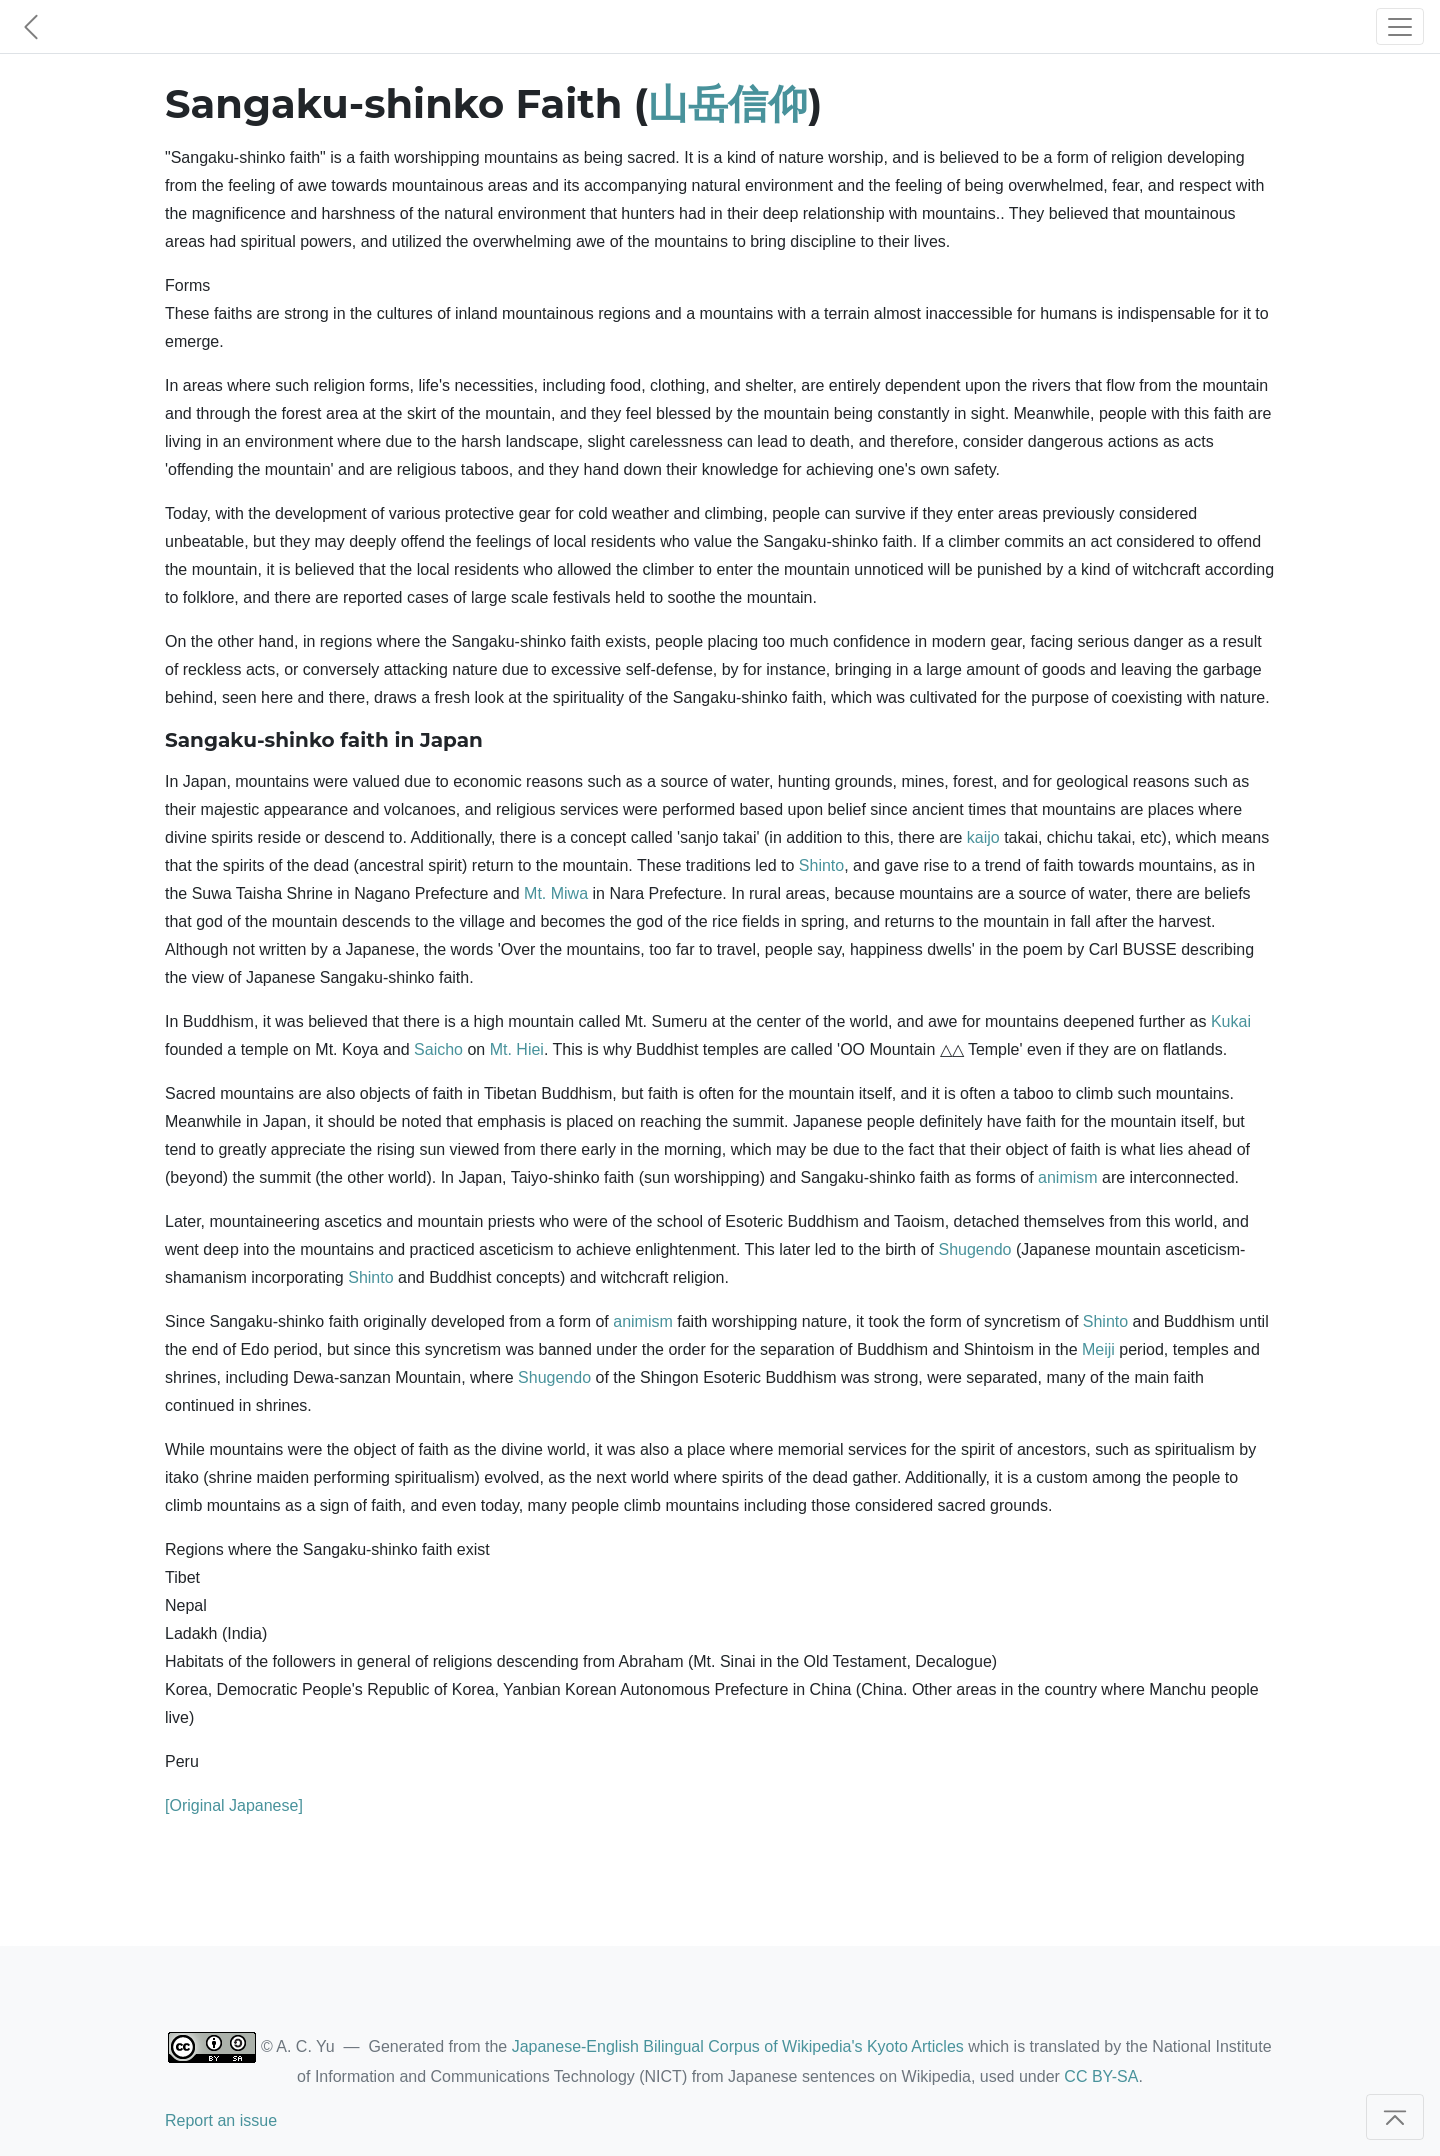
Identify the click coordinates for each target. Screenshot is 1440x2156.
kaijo (983, 837)
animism (1068, 1177)
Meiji (1098, 1349)
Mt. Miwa (556, 893)
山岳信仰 (728, 103)
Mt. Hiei (517, 1049)
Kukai (1231, 1021)
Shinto (821, 865)
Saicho (438, 1049)
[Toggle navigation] (1400, 26)
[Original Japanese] (234, 1805)
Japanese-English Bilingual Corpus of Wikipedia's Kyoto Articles (738, 2046)
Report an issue (221, 2120)
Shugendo (974, 1249)
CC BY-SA (1101, 2076)
